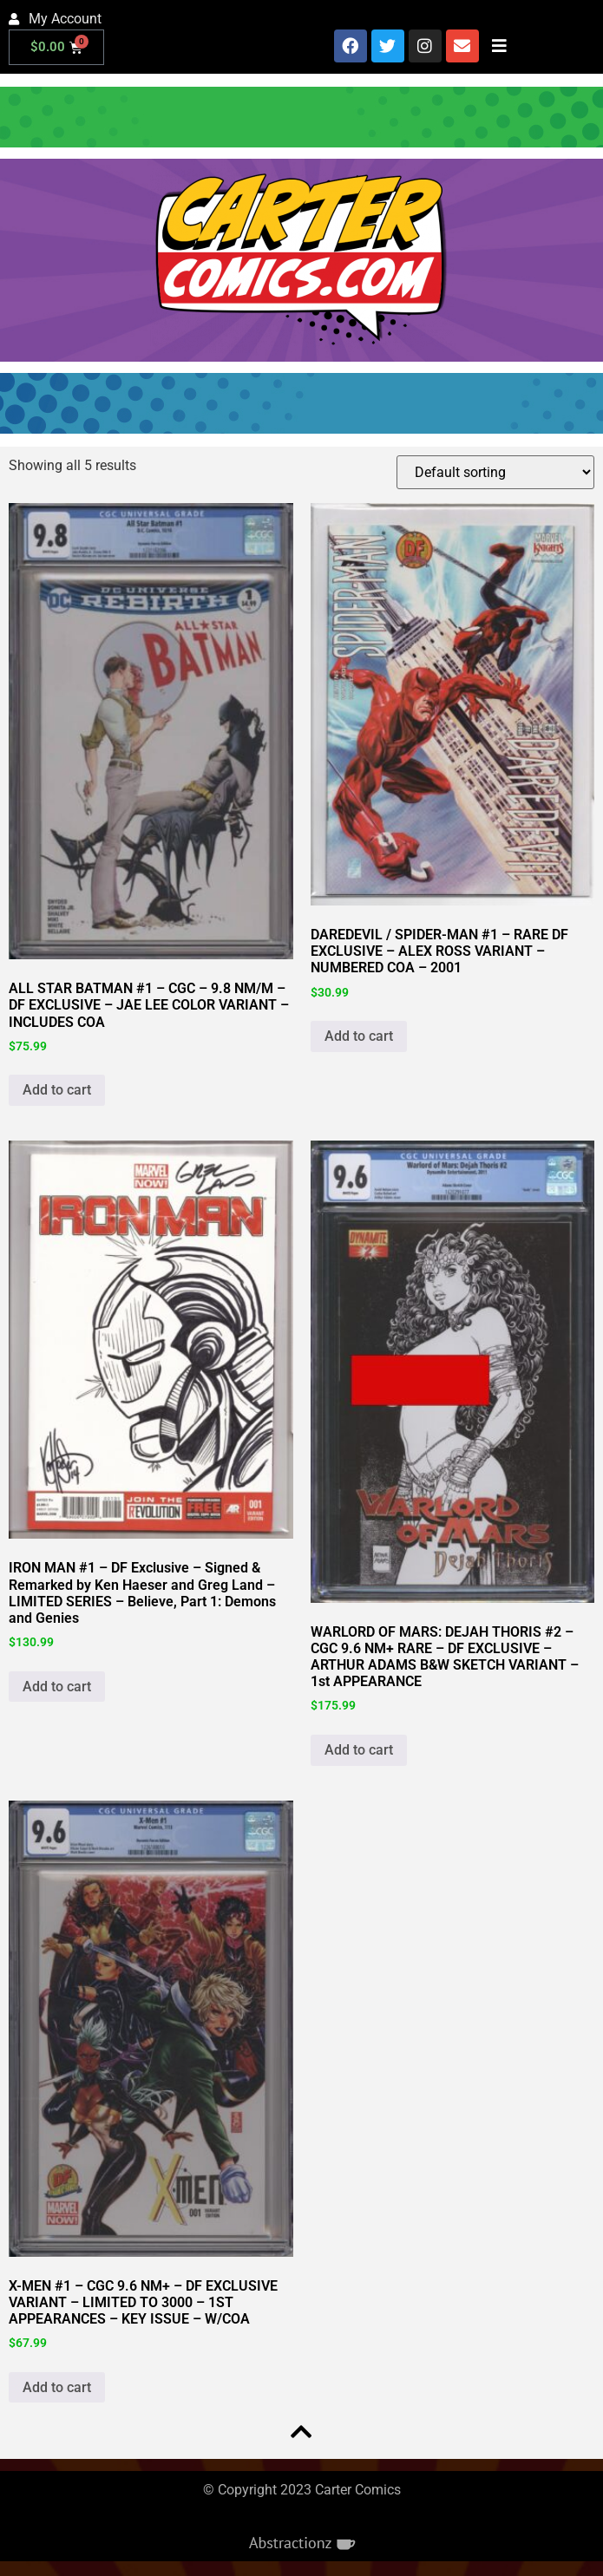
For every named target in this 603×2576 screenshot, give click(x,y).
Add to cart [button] (57, 1090)
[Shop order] (495, 472)
